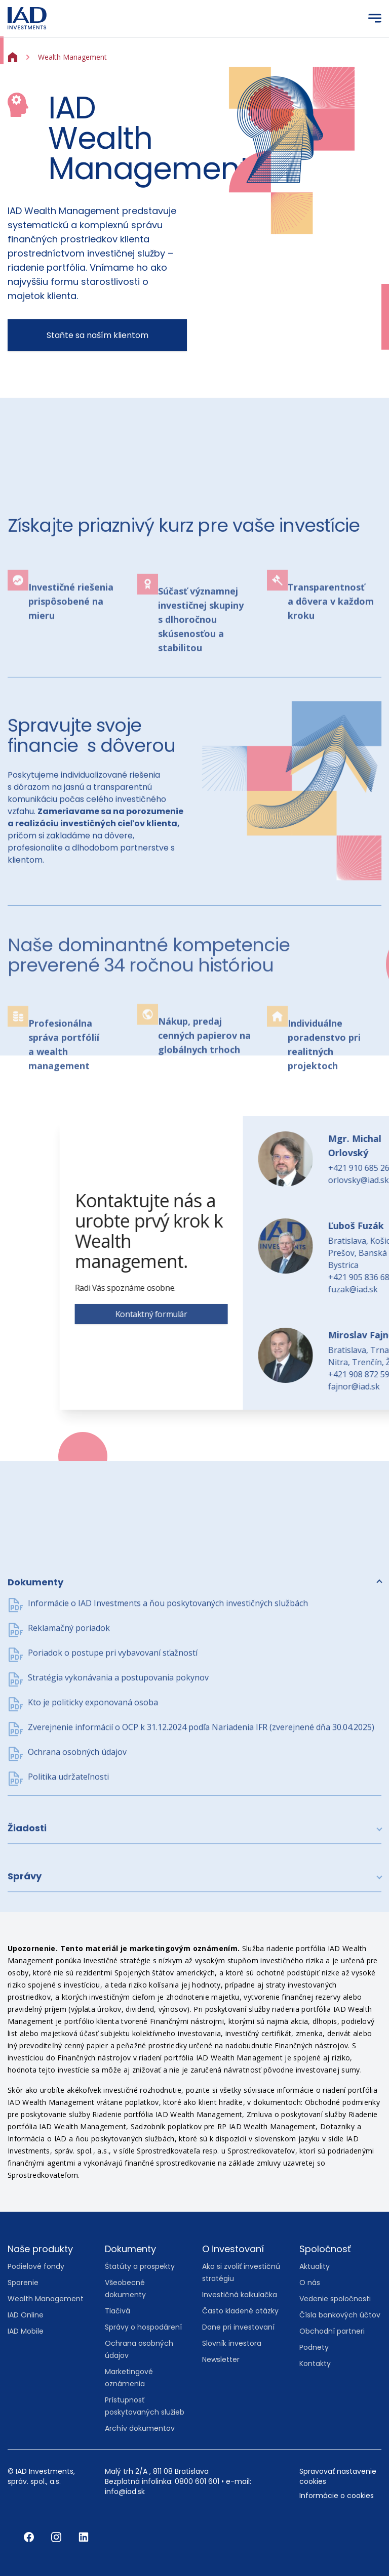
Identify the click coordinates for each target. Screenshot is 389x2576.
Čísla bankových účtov (339, 2315)
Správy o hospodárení (143, 2327)
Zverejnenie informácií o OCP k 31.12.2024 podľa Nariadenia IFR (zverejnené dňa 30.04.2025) (201, 1872)
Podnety (314, 2347)
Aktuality (314, 2266)
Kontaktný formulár (307, 1314)
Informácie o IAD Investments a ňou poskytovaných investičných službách (168, 1748)
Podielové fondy (36, 2266)
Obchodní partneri (332, 2331)
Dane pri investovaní (238, 2327)
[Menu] (374, 18)
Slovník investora (231, 2343)
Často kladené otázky (240, 2311)
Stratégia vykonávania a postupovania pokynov (118, 1823)
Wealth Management (46, 2299)
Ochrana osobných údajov (77, 1897)
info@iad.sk (125, 2491)
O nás (309, 2282)
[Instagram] (57, 2536)
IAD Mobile (26, 2331)
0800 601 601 (197, 2481)
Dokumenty (35, 1727)
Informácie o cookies (336, 2495)
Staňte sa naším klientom (97, 335)
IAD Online (26, 2315)
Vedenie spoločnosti (335, 2299)
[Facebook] (30, 2536)
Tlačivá (117, 2311)
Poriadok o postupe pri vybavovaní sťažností (113, 1798)
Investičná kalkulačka (239, 2295)
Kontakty (315, 2363)
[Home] (13, 56)
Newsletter (221, 2359)
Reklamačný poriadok (69, 1773)
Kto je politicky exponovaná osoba (93, 1847)
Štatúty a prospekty (140, 2266)
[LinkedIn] (83, 2536)
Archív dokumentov (140, 2428)
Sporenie (23, 2282)
